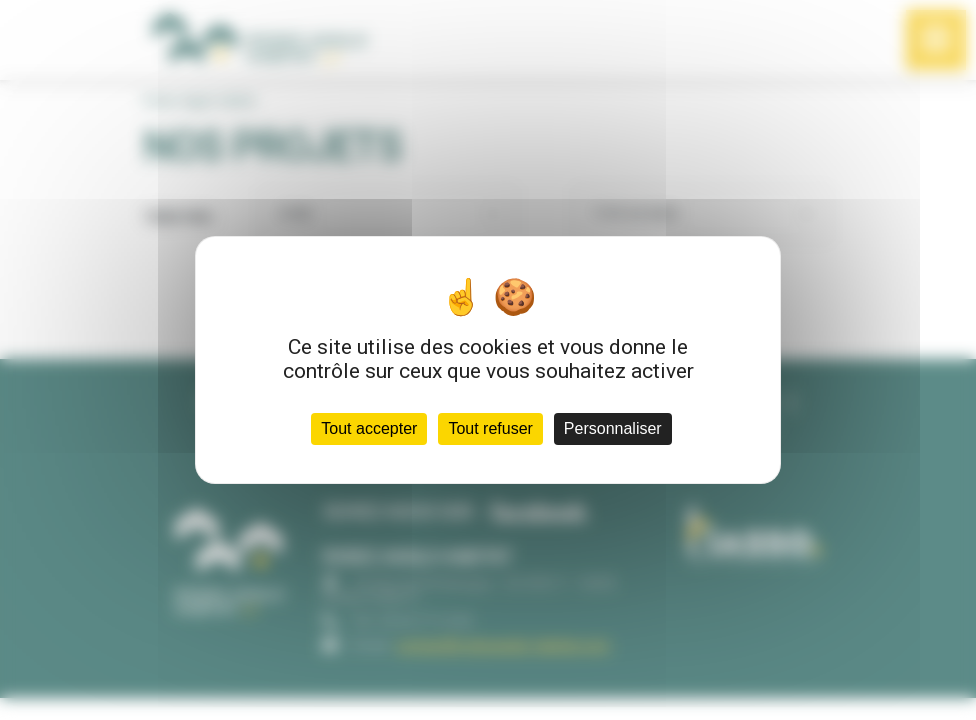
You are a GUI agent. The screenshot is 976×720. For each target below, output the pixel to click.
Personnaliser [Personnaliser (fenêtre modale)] (613, 428)
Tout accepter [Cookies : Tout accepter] (369, 428)
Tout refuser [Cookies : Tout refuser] (490, 428)
